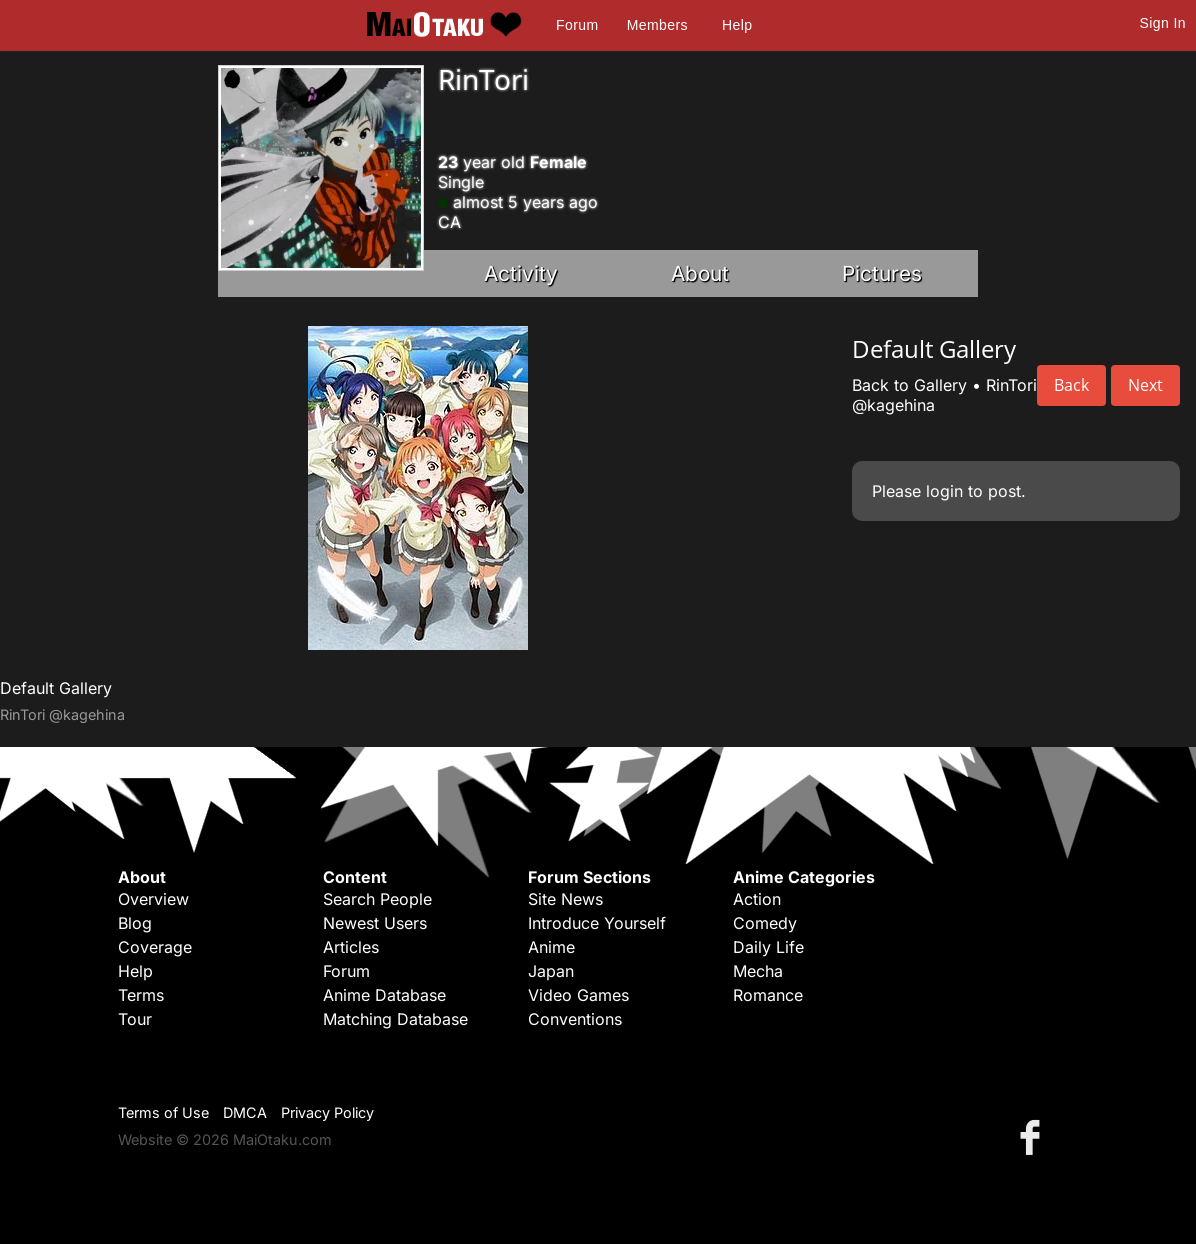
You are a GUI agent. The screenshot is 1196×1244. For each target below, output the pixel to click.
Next (1145, 385)
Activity (521, 273)
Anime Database (384, 995)
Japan (551, 971)
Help (737, 25)
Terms (141, 995)
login (944, 491)
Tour (135, 1019)
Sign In (1163, 23)
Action (757, 899)
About (700, 273)
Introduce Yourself (597, 923)
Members (657, 25)
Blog (135, 923)
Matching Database (395, 1019)
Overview (153, 899)
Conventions (575, 1019)
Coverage (155, 947)
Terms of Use (163, 1112)
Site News (565, 899)
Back (1071, 385)
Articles (351, 947)
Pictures (882, 273)
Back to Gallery (909, 385)
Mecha (758, 971)
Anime (551, 947)
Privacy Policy (327, 1112)
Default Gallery (56, 688)
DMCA (245, 1112)
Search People (377, 899)
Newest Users (375, 923)
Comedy (765, 923)
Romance (768, 995)
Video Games (578, 995)
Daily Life (768, 947)
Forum (577, 25)
